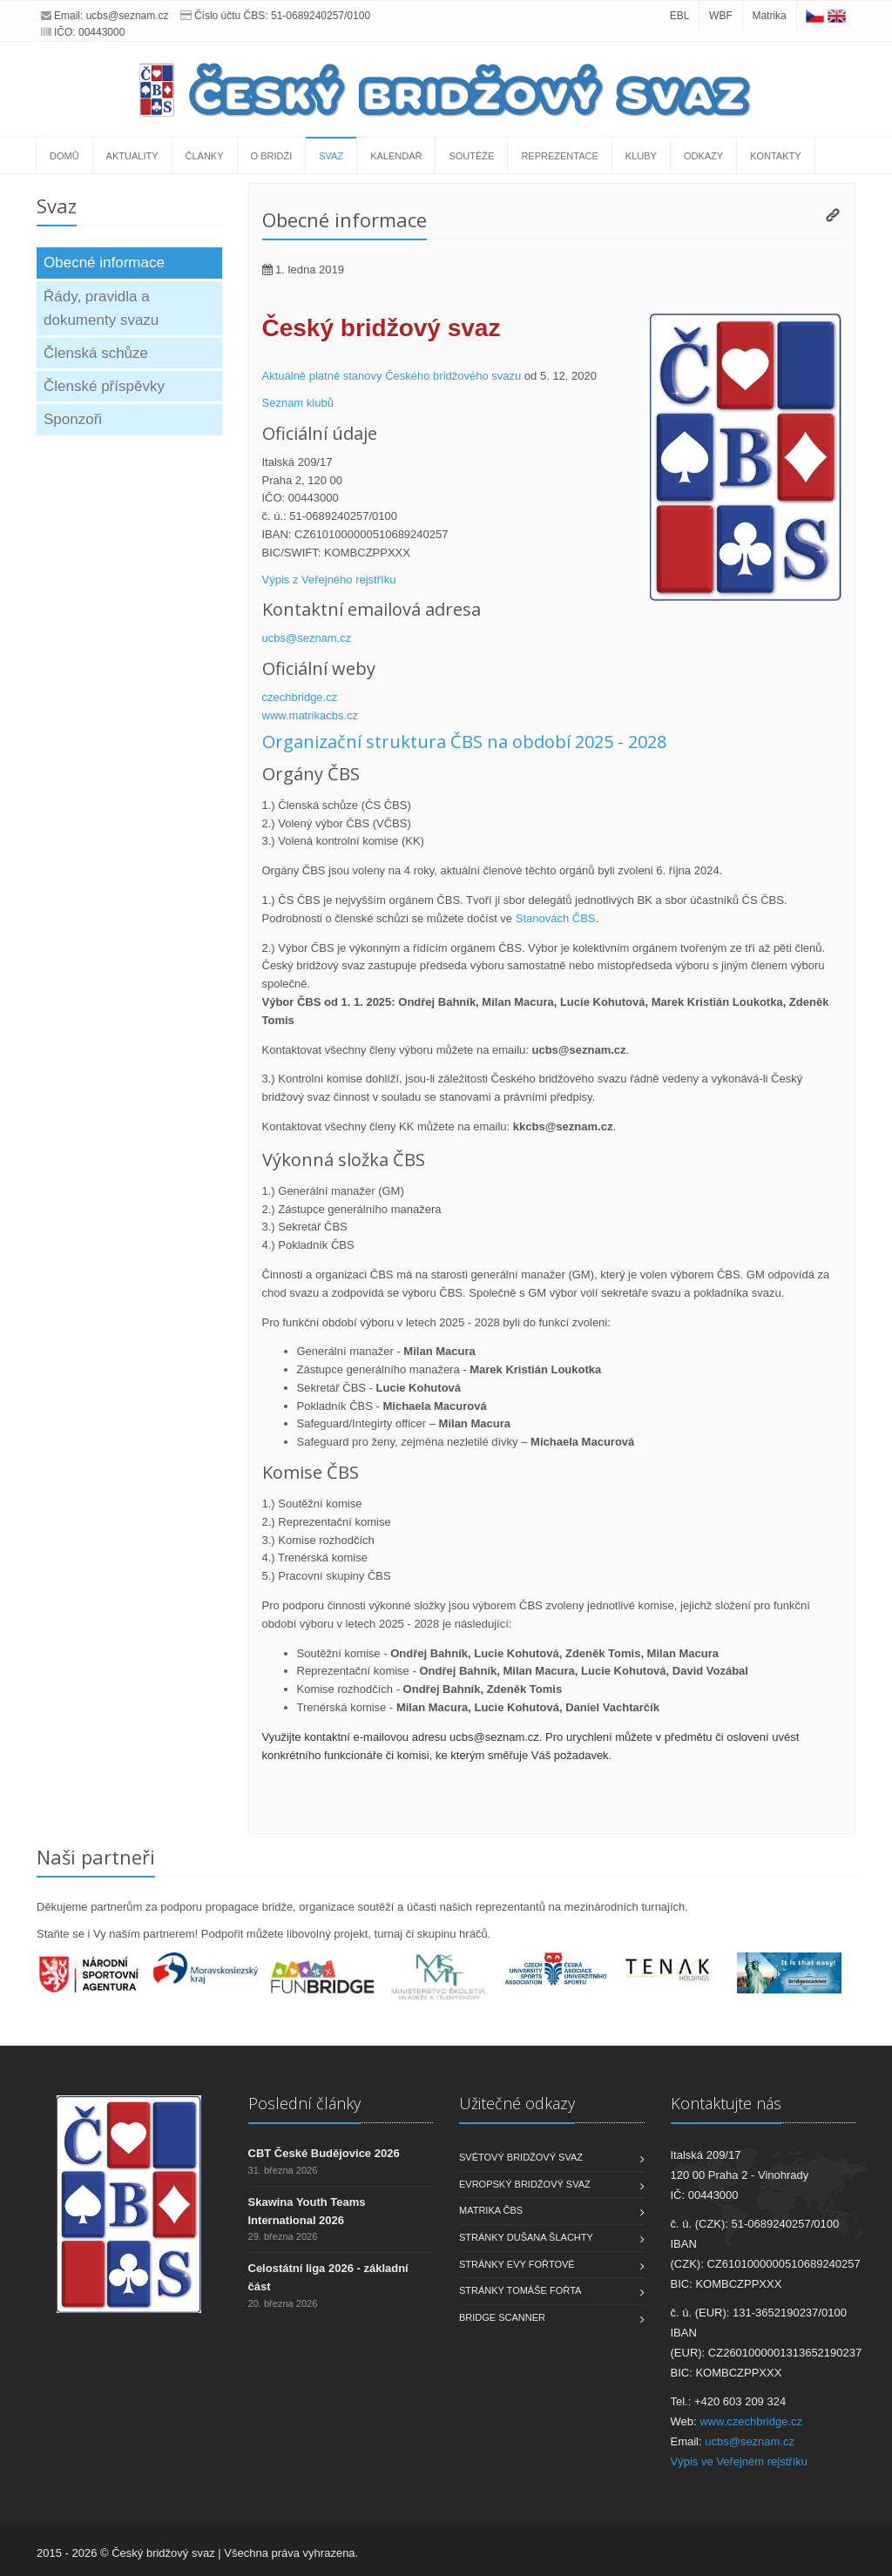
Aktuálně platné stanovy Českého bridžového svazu (392, 375)
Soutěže (471, 156)
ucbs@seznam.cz (127, 16)
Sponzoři (73, 419)
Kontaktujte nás (726, 2103)
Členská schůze (96, 353)
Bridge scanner (502, 2317)
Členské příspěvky (104, 386)
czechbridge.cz (300, 697)
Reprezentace (559, 156)
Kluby (641, 156)
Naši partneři (96, 1857)
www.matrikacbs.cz (310, 715)
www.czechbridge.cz (750, 2421)
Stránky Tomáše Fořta (520, 2290)
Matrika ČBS (491, 2210)
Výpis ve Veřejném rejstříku (739, 2461)
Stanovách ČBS (556, 918)
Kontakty (775, 156)
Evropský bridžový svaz (525, 2184)
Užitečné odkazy (517, 2103)
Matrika (769, 16)
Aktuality (132, 156)
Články (205, 156)
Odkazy (703, 156)
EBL (680, 16)
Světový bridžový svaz (521, 2157)
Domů (64, 156)
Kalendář (396, 156)
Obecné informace (104, 262)
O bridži (272, 156)
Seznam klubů (298, 402)
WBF (721, 16)
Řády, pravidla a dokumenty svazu (101, 308)
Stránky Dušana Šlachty (526, 2237)
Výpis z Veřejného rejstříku (329, 579)
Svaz (331, 156)
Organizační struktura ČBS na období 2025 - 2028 (464, 741)
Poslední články (304, 2103)
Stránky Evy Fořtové (517, 2264)
